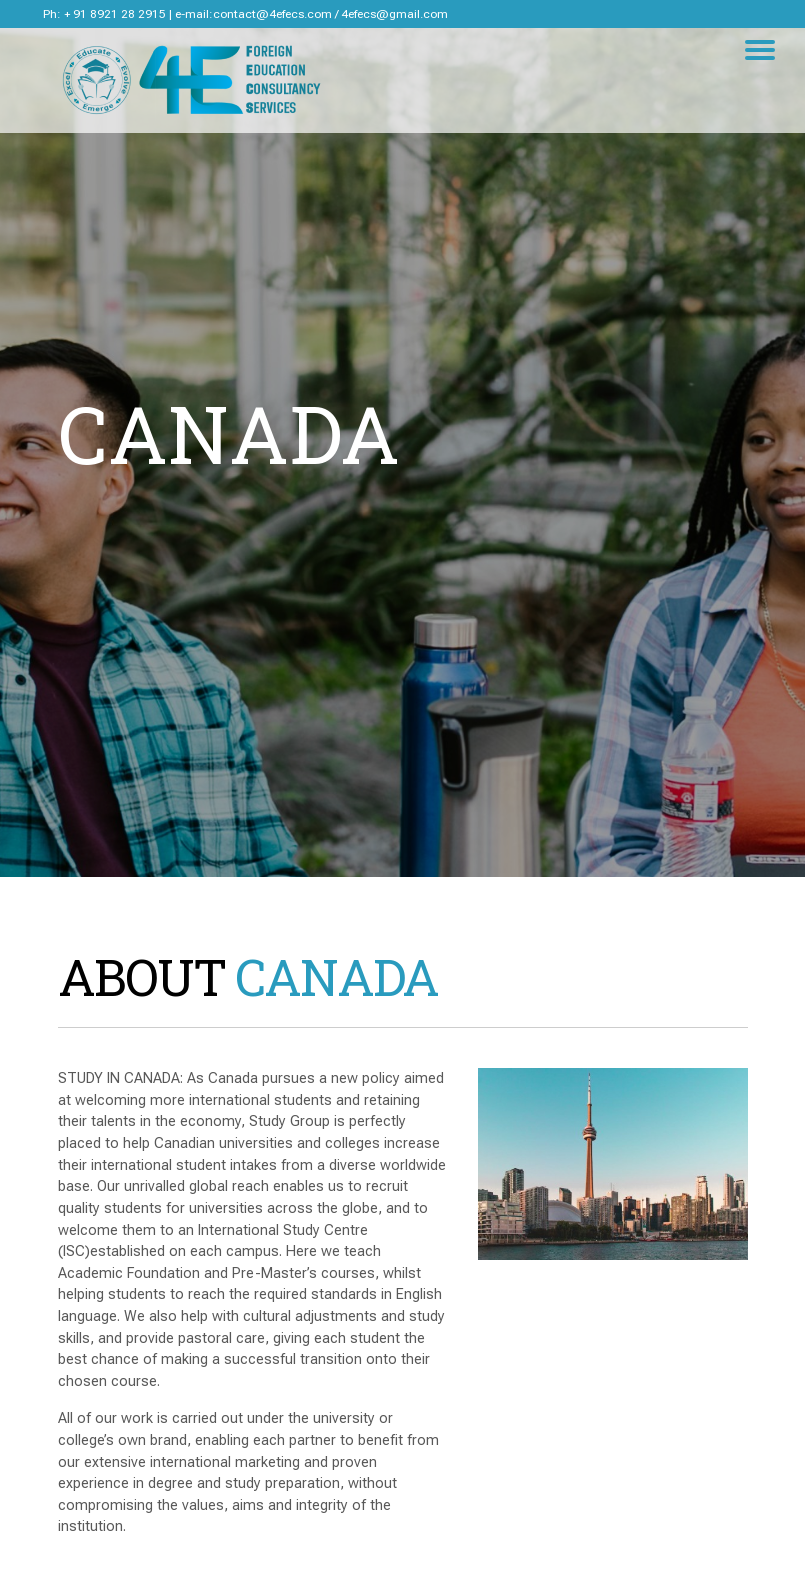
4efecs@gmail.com (394, 14)
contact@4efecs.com (272, 14)
